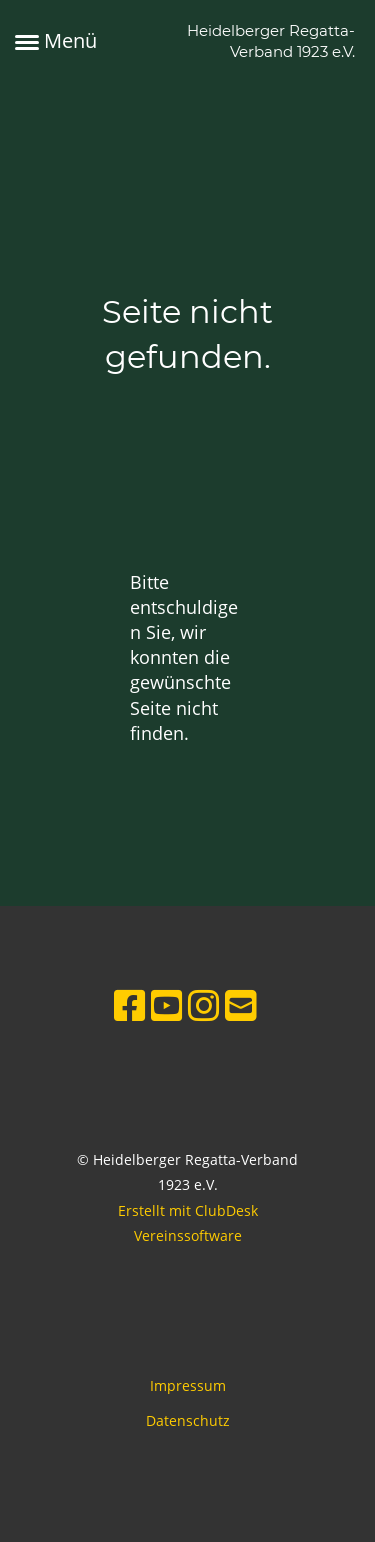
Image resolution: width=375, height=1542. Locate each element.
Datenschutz (188, 1420)
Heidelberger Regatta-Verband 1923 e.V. (271, 41)
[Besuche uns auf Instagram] (204, 1005)
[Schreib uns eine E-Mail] (241, 1005)
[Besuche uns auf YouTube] (167, 1005)
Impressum (188, 1385)
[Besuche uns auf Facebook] (130, 1005)
